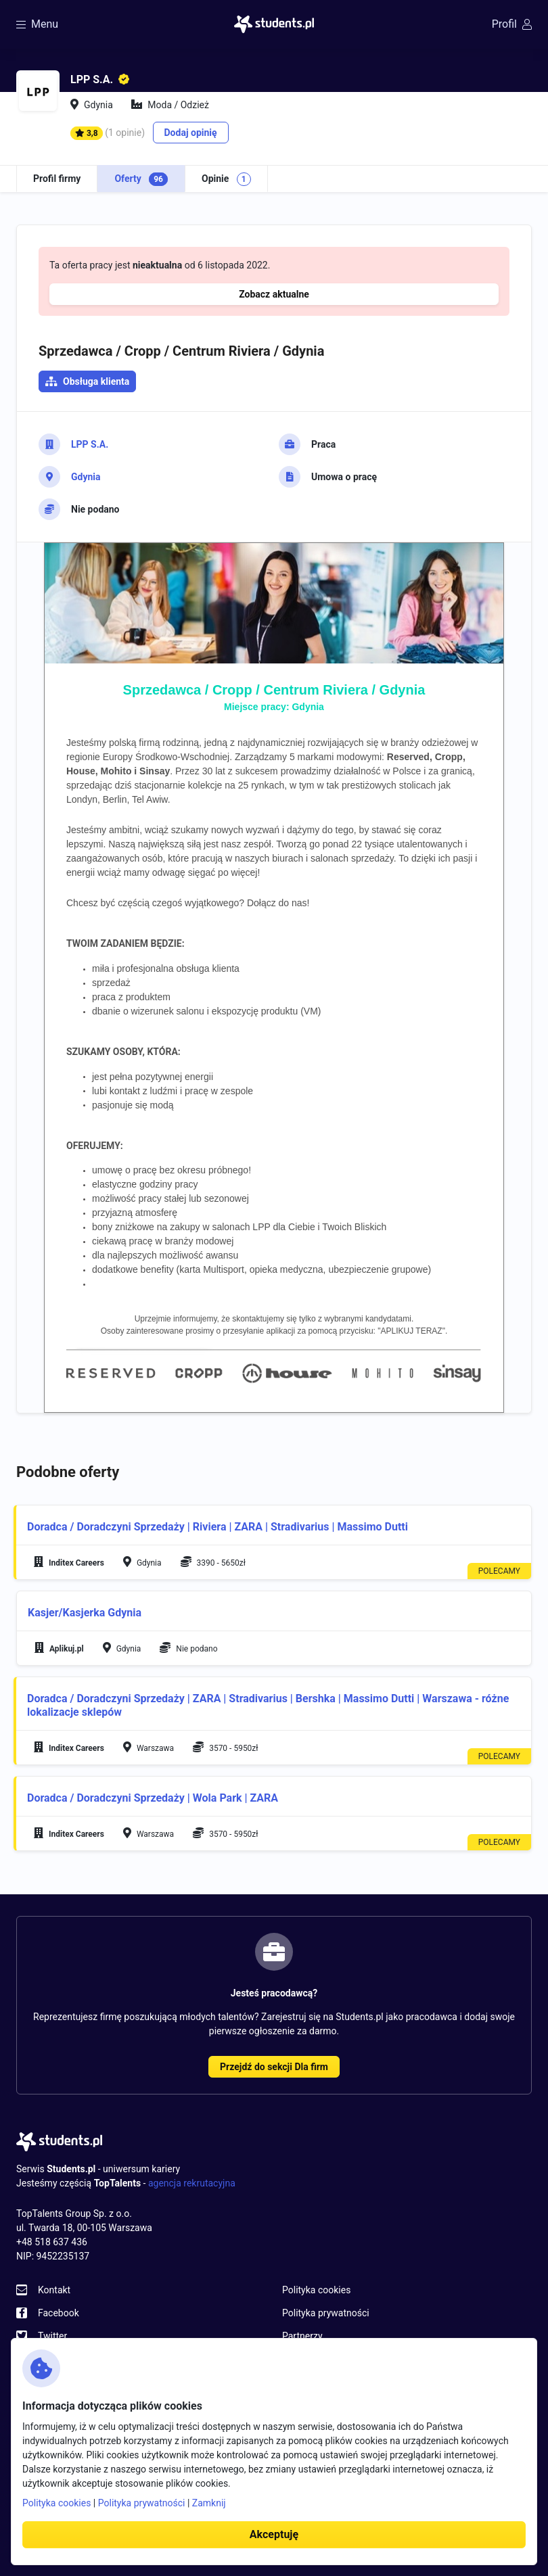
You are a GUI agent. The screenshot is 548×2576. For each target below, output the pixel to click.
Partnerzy (302, 2336)
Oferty (141, 179)
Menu (37, 24)
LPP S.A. (89, 444)
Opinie (226, 179)
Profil (512, 24)
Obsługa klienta (96, 381)
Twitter (52, 2336)
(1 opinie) (125, 132)
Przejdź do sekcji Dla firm (274, 2066)
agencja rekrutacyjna (191, 2183)
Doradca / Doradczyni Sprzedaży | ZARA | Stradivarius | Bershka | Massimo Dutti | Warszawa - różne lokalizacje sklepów (268, 1705)
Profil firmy (57, 178)
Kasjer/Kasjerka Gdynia (84, 1612)
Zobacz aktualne (274, 294)
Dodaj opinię (190, 132)
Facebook (58, 2313)
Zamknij (209, 2503)
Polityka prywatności (325, 2313)
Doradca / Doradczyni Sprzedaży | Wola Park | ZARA (152, 1798)
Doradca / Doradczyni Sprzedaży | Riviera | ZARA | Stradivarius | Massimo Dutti (217, 1526)
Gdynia (86, 476)
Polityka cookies (316, 2290)
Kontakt (54, 2290)
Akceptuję (274, 2534)
